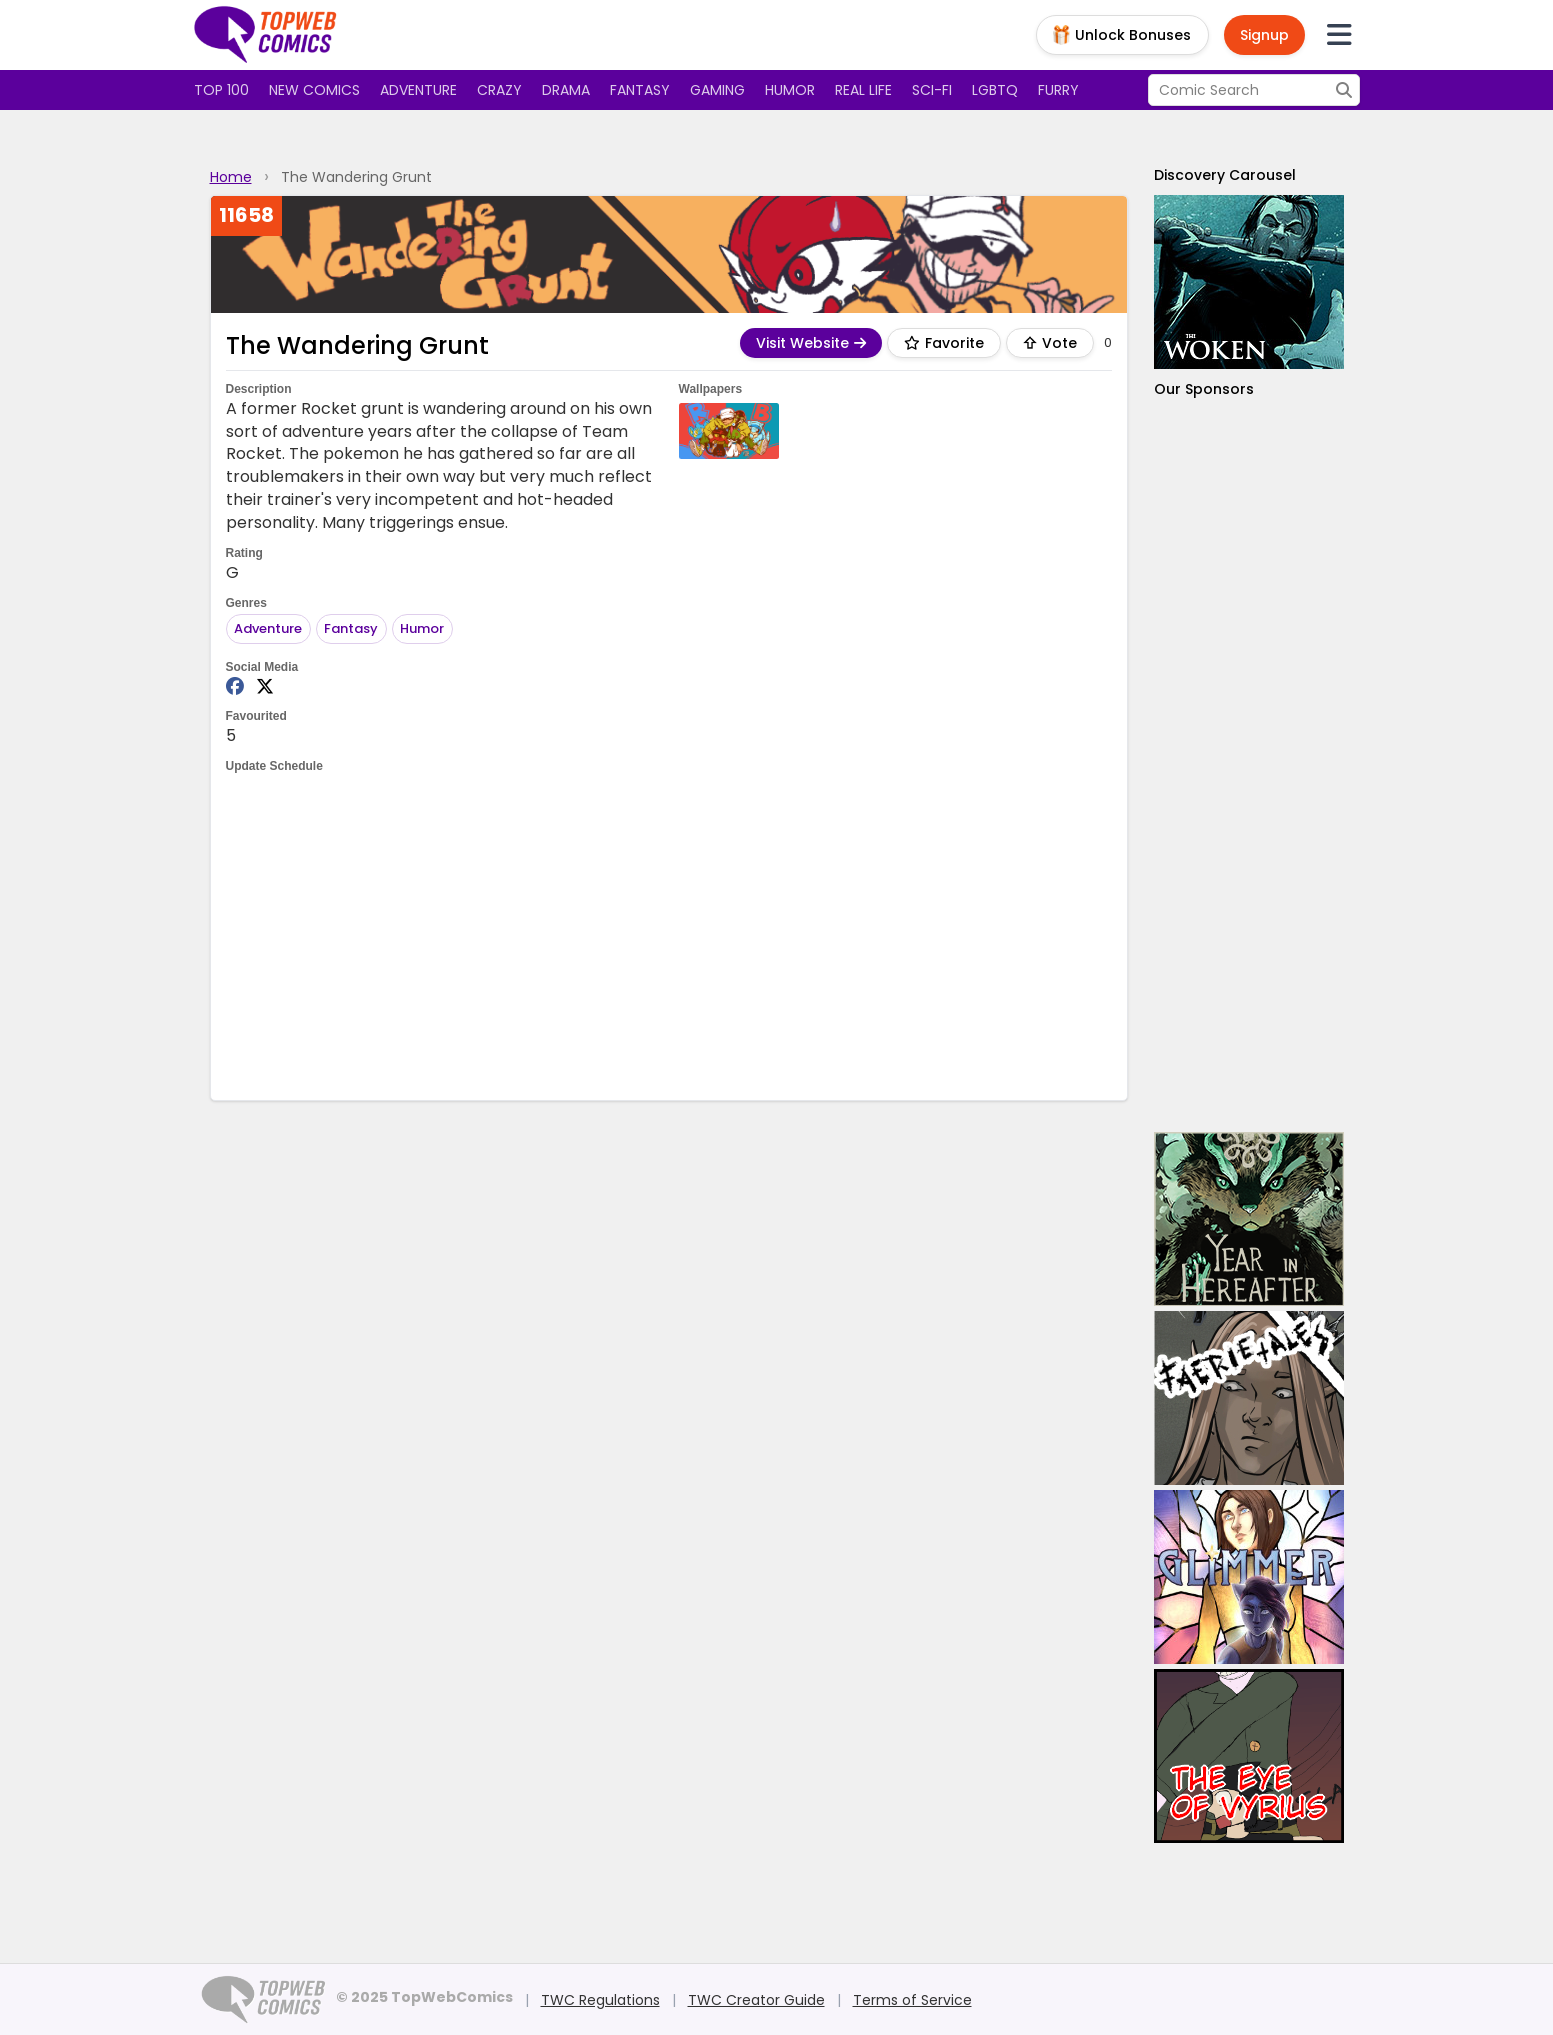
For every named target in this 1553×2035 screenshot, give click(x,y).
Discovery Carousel (1225, 175)
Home (231, 177)
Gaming (717, 90)
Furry (1058, 90)
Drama (566, 90)
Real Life (863, 90)
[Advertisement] (669, 935)
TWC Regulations (600, 2000)
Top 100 (221, 90)
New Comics (314, 90)
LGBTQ (995, 90)
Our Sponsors (1204, 389)
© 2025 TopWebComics (424, 1997)
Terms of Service (912, 2000)
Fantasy (640, 90)
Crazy (499, 90)
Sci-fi (932, 90)
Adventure (418, 90)
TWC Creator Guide (756, 2000)
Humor (790, 90)
